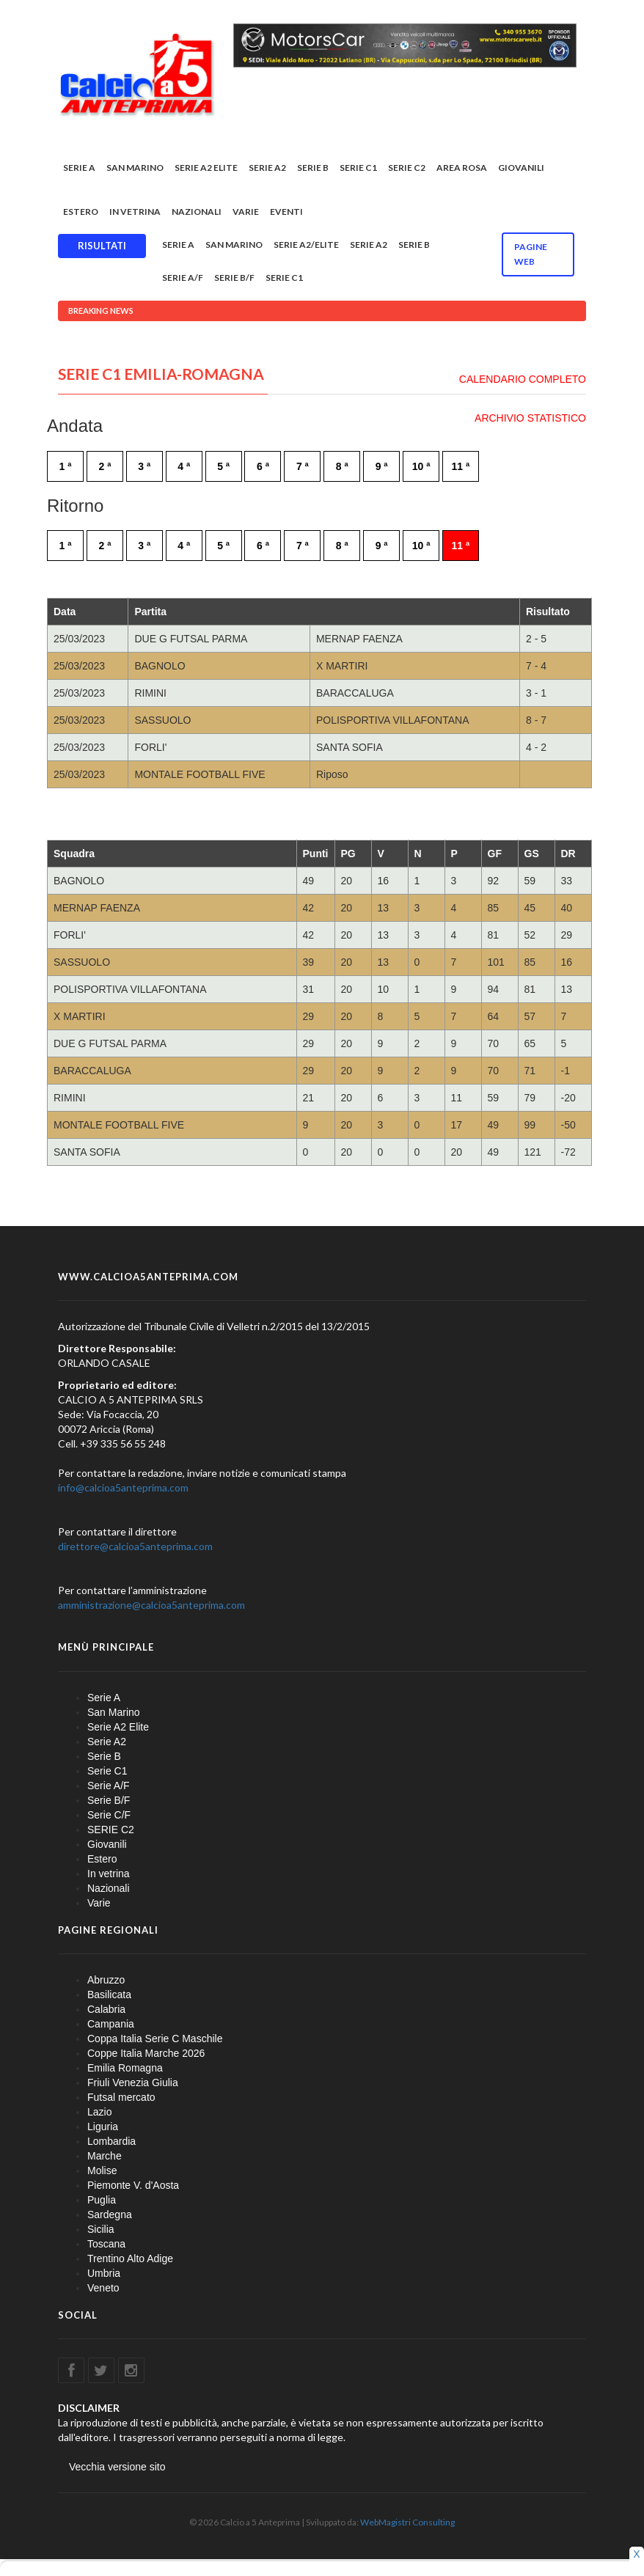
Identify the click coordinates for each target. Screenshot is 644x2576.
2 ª (104, 468)
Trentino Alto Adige (130, 2261)
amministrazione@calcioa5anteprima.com (151, 1607)
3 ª (144, 468)
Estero (80, 213)
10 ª (421, 468)
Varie (246, 213)
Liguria (102, 2129)
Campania (110, 2026)
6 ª (263, 468)
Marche (104, 2158)
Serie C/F (109, 1817)
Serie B (313, 169)
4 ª (184, 468)
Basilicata (109, 1997)
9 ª (382, 468)
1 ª (65, 468)
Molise (102, 2173)
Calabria (106, 2011)
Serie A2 (267, 169)
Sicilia (100, 2231)
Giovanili (521, 169)
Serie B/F (234, 279)
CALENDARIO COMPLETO (522, 381)
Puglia (101, 2202)
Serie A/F (182, 279)
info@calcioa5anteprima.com (123, 1489)
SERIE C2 (406, 169)
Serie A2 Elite (206, 169)
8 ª (342, 468)
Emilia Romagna (125, 2070)
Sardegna (109, 2217)
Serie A (79, 169)
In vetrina (135, 213)
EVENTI (286, 213)
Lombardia (111, 2143)
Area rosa (461, 169)
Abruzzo (106, 1982)
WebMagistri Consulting (407, 2524)
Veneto (103, 2290)
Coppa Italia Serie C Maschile (154, 2041)
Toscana (106, 2246)
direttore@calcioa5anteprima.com (135, 1548)
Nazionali (197, 213)
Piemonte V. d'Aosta (133, 2187)
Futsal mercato (121, 2099)
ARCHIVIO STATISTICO (530, 420)
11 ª (461, 468)
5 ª (223, 468)
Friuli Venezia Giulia (132, 2085)
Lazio (99, 2114)
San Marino (135, 169)
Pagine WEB (530, 256)
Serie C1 (358, 169)
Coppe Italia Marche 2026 (146, 2055)
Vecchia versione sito (117, 2469)
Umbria (103, 2275)
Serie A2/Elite (306, 246)
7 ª (302, 468)
